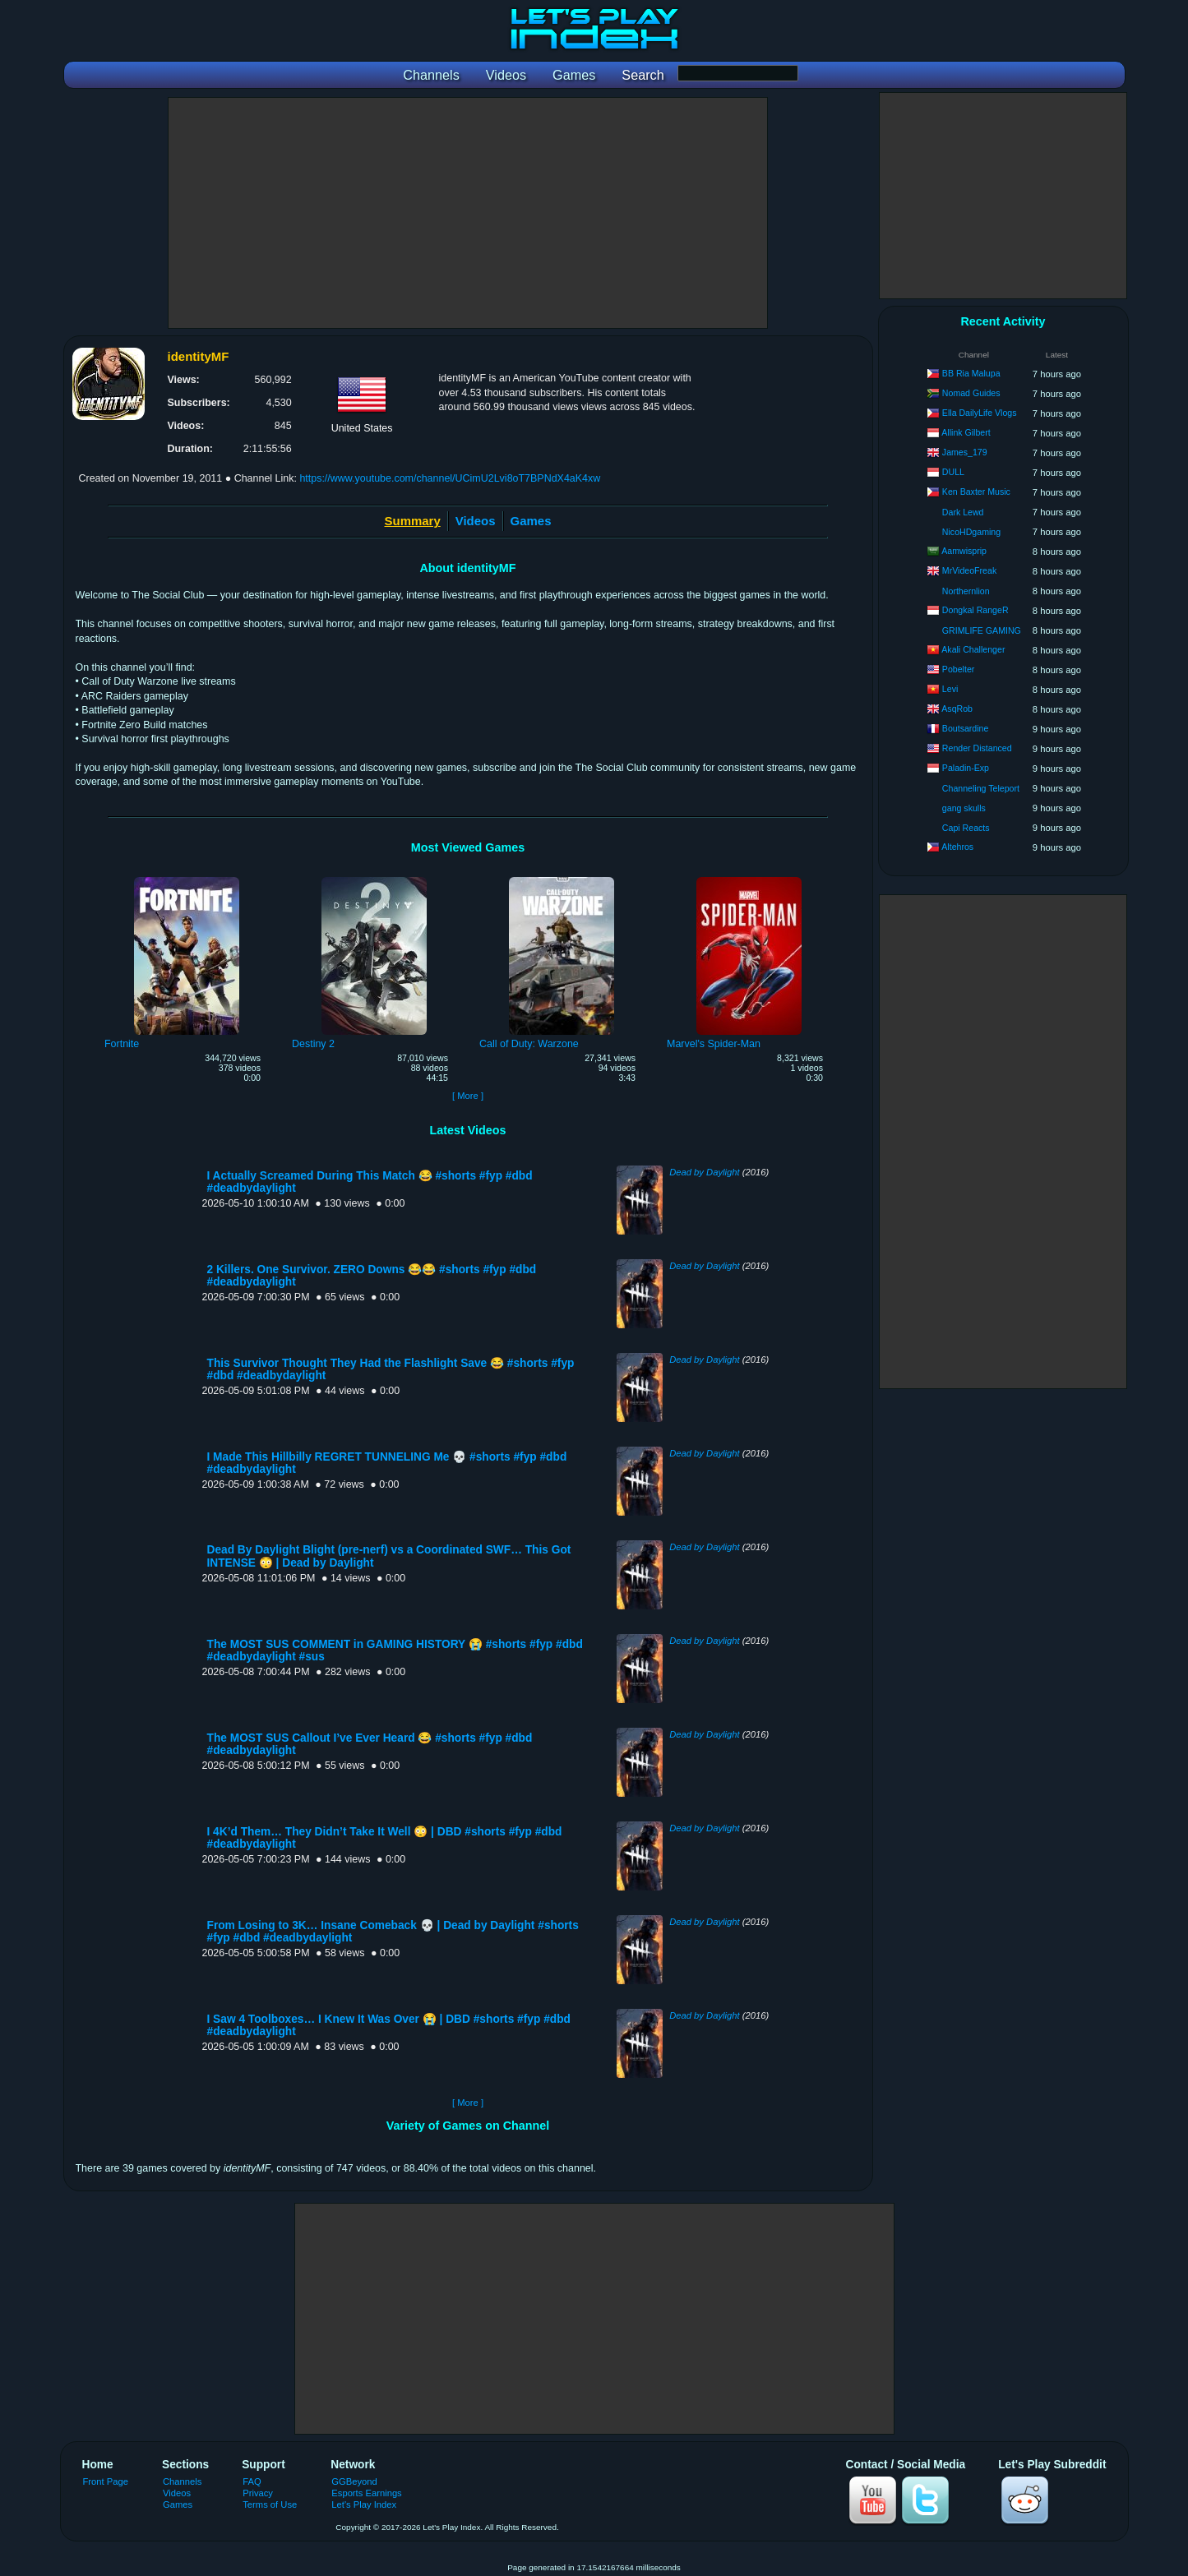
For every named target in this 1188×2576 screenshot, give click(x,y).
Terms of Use (270, 2504)
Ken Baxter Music (976, 491)
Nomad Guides (971, 393)
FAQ (252, 2481)
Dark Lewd (963, 512)
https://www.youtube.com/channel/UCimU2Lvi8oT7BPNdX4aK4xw (449, 478)
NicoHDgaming (971, 532)
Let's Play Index (363, 2504)
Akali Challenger (973, 649)
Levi (950, 689)
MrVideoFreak (969, 570)
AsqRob (957, 708)
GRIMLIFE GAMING (981, 630)
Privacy (258, 2493)
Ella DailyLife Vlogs (979, 413)
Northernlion (966, 591)
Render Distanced (977, 748)
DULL (953, 472)
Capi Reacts (966, 828)
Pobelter (958, 669)
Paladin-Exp (965, 768)
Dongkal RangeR (975, 610)
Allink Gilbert (965, 432)
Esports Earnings (366, 2493)
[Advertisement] (468, 213)
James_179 (964, 452)
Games (531, 521)
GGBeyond (354, 2481)
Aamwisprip (964, 551)
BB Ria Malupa (971, 373)
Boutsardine (965, 728)
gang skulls (964, 808)
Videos (475, 521)
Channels (182, 2481)
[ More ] (467, 1096)
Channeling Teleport (980, 788)
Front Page (106, 2481)
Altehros (957, 847)
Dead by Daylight (704, 1172)
